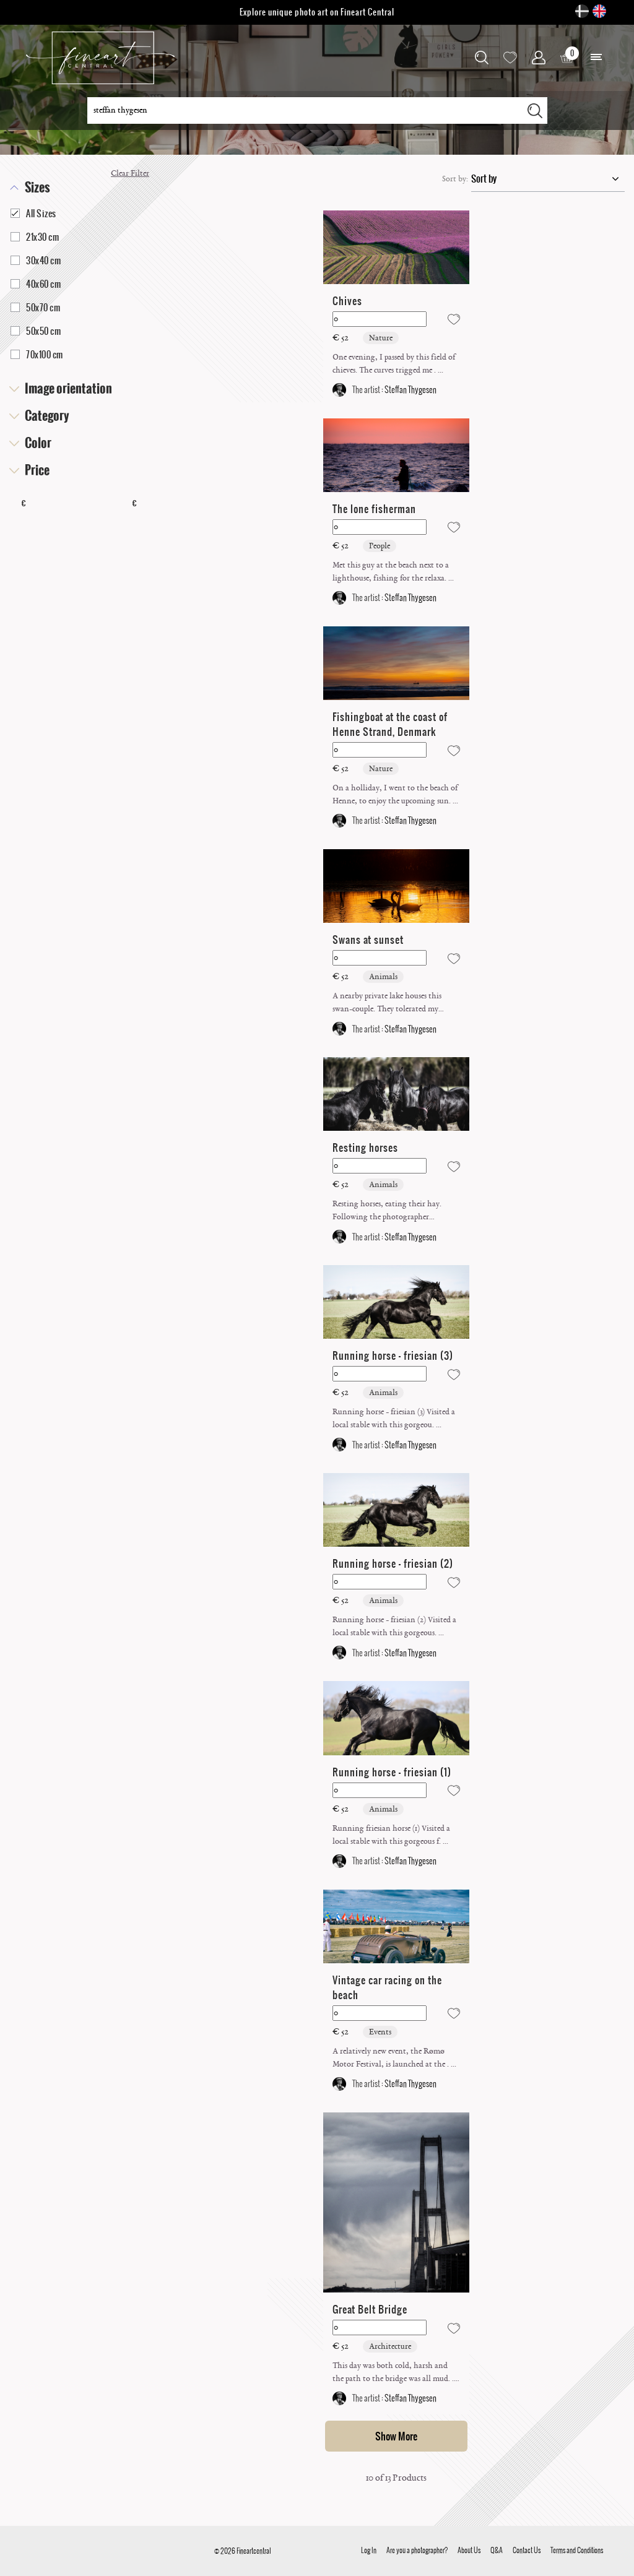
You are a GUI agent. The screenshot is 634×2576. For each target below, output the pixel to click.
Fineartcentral (254, 2551)
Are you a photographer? (417, 2550)
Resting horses (365, 1147)
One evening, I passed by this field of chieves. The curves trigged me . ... (393, 364)
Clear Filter (130, 173)
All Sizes (33, 213)
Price (37, 470)
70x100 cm (37, 354)
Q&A (496, 2550)
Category (47, 415)
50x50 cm (36, 331)
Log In (368, 2550)
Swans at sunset (368, 939)
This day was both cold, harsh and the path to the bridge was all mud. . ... (393, 2372)
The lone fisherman (374, 508)
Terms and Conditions (576, 2550)
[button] (596, 57)
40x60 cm (36, 284)
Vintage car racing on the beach (387, 1987)
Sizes (37, 187)
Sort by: (455, 178)
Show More (396, 2436)
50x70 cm (35, 307)
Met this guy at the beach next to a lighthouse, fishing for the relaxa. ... (393, 572)
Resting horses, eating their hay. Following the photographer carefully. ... (386, 1211)
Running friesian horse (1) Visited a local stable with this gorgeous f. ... (391, 1835)
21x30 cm (35, 237)
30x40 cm (36, 260)
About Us (469, 2550)
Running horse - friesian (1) (391, 1772)
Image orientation (68, 388)
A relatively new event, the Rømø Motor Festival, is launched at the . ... (394, 2058)
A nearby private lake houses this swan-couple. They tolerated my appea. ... (386, 1003)
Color (38, 443)
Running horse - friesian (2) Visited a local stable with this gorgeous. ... (394, 1626)
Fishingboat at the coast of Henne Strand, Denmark (390, 724)
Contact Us (527, 2550)
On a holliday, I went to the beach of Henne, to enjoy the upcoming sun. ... (395, 794)
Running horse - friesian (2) (392, 1563)
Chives (347, 300)
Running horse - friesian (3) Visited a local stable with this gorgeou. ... (393, 1418)
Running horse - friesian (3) (392, 1355)
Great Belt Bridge (369, 2309)
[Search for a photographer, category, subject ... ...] (305, 110)
